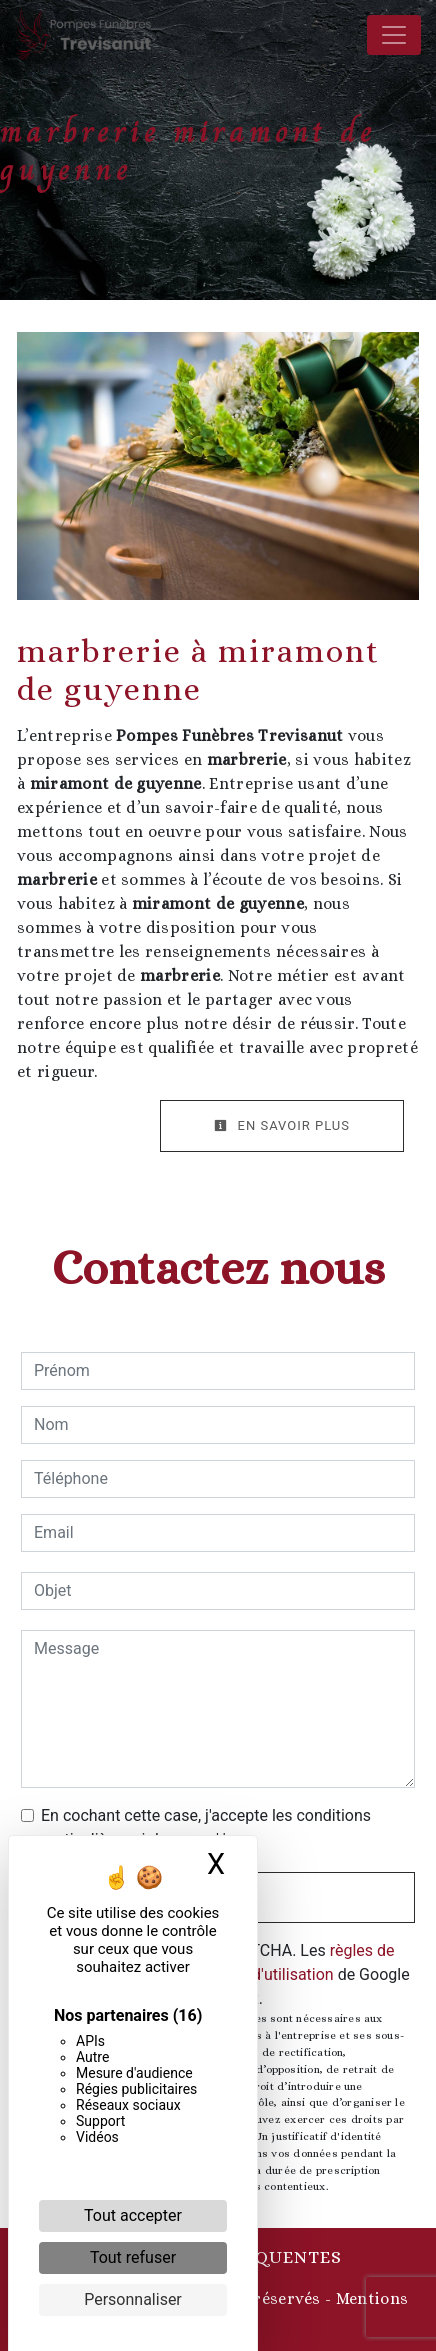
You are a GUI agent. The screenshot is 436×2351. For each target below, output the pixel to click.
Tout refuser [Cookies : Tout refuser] (133, 2257)
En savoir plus (282, 1125)
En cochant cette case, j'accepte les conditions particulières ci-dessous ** (206, 1827)
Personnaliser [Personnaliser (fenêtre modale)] (133, 2299)
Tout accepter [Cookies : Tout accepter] (133, 2215)
